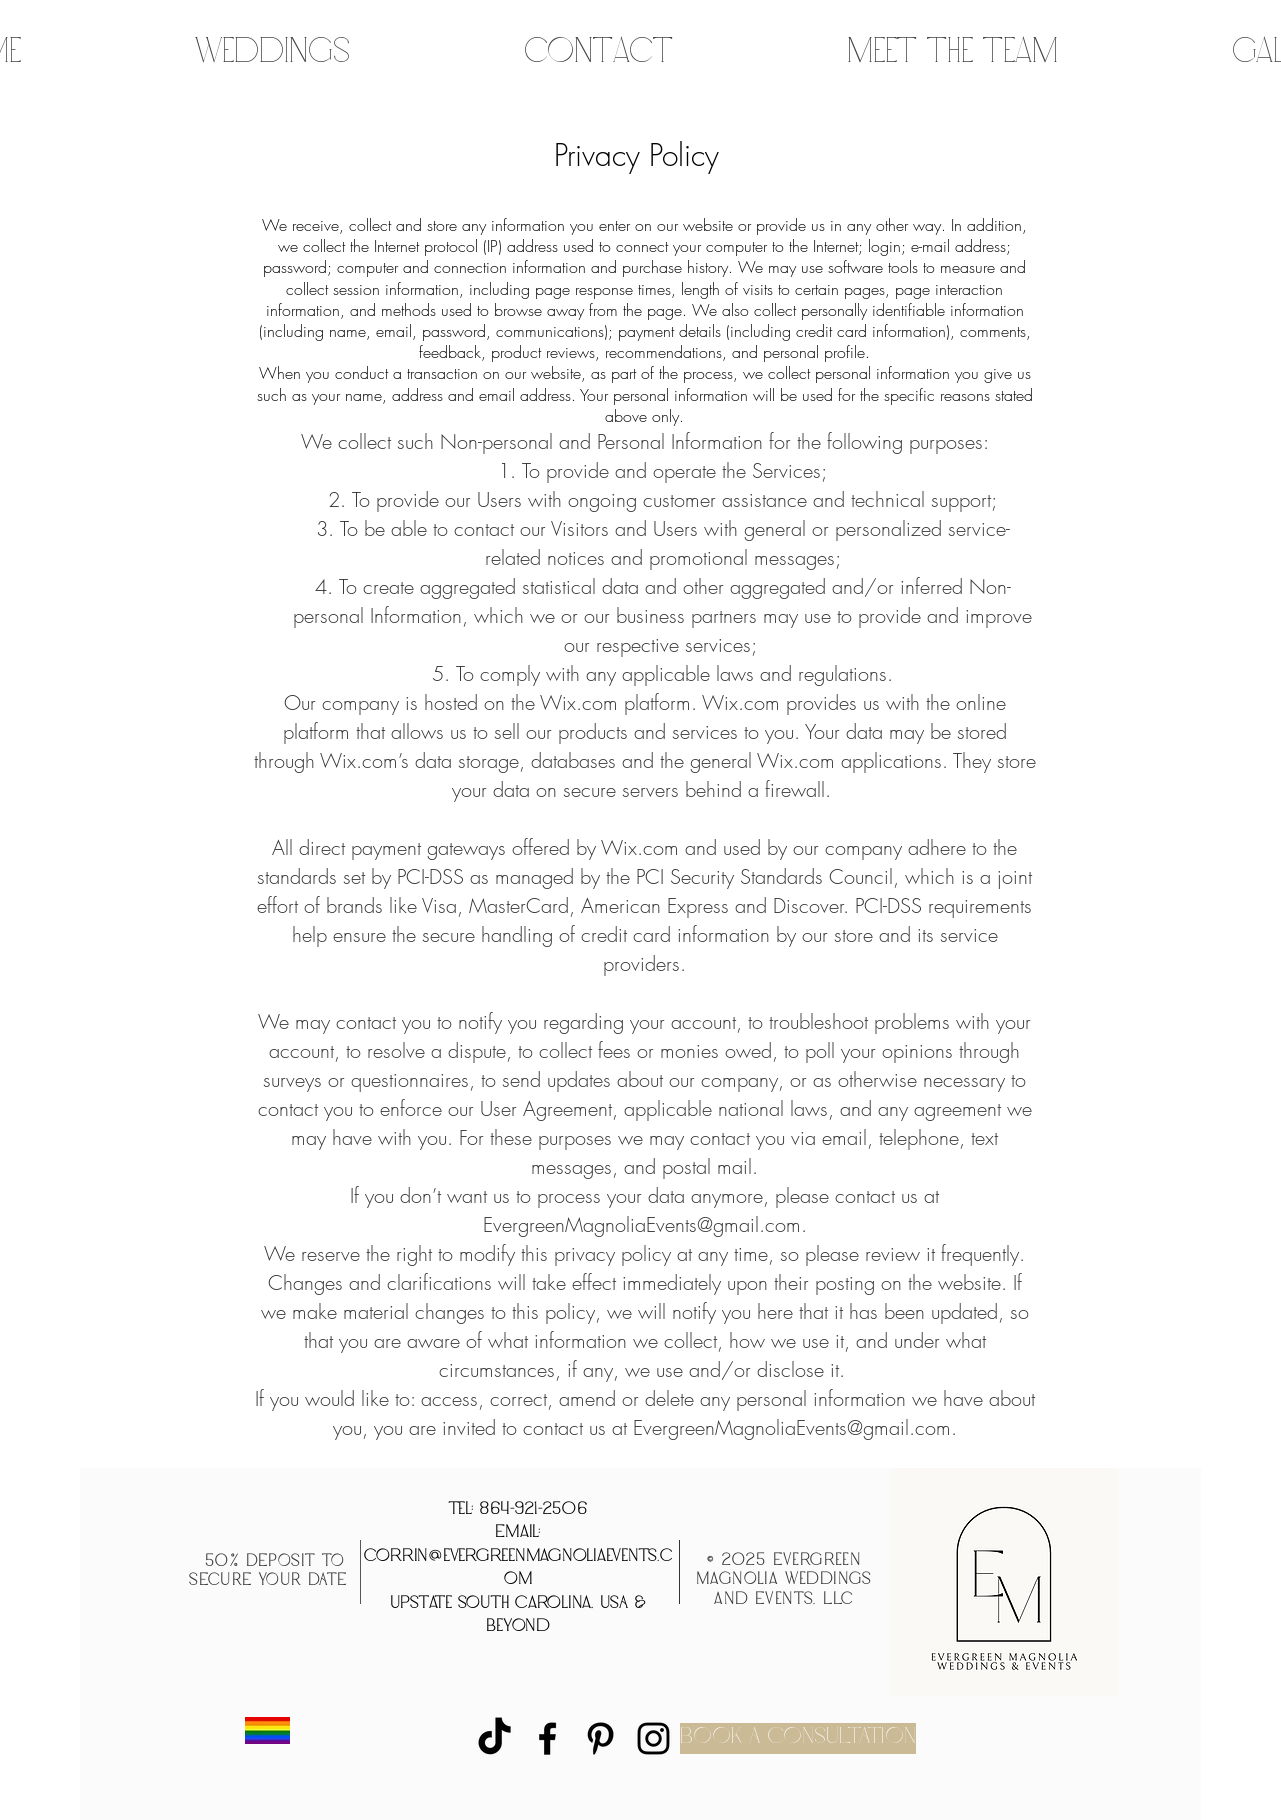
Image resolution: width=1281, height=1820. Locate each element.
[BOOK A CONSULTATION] (798, 1738)
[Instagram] (653, 1738)
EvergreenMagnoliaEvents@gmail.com (642, 1224)
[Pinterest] (600, 1738)
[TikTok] (494, 1738)
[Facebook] (547, 1738)
